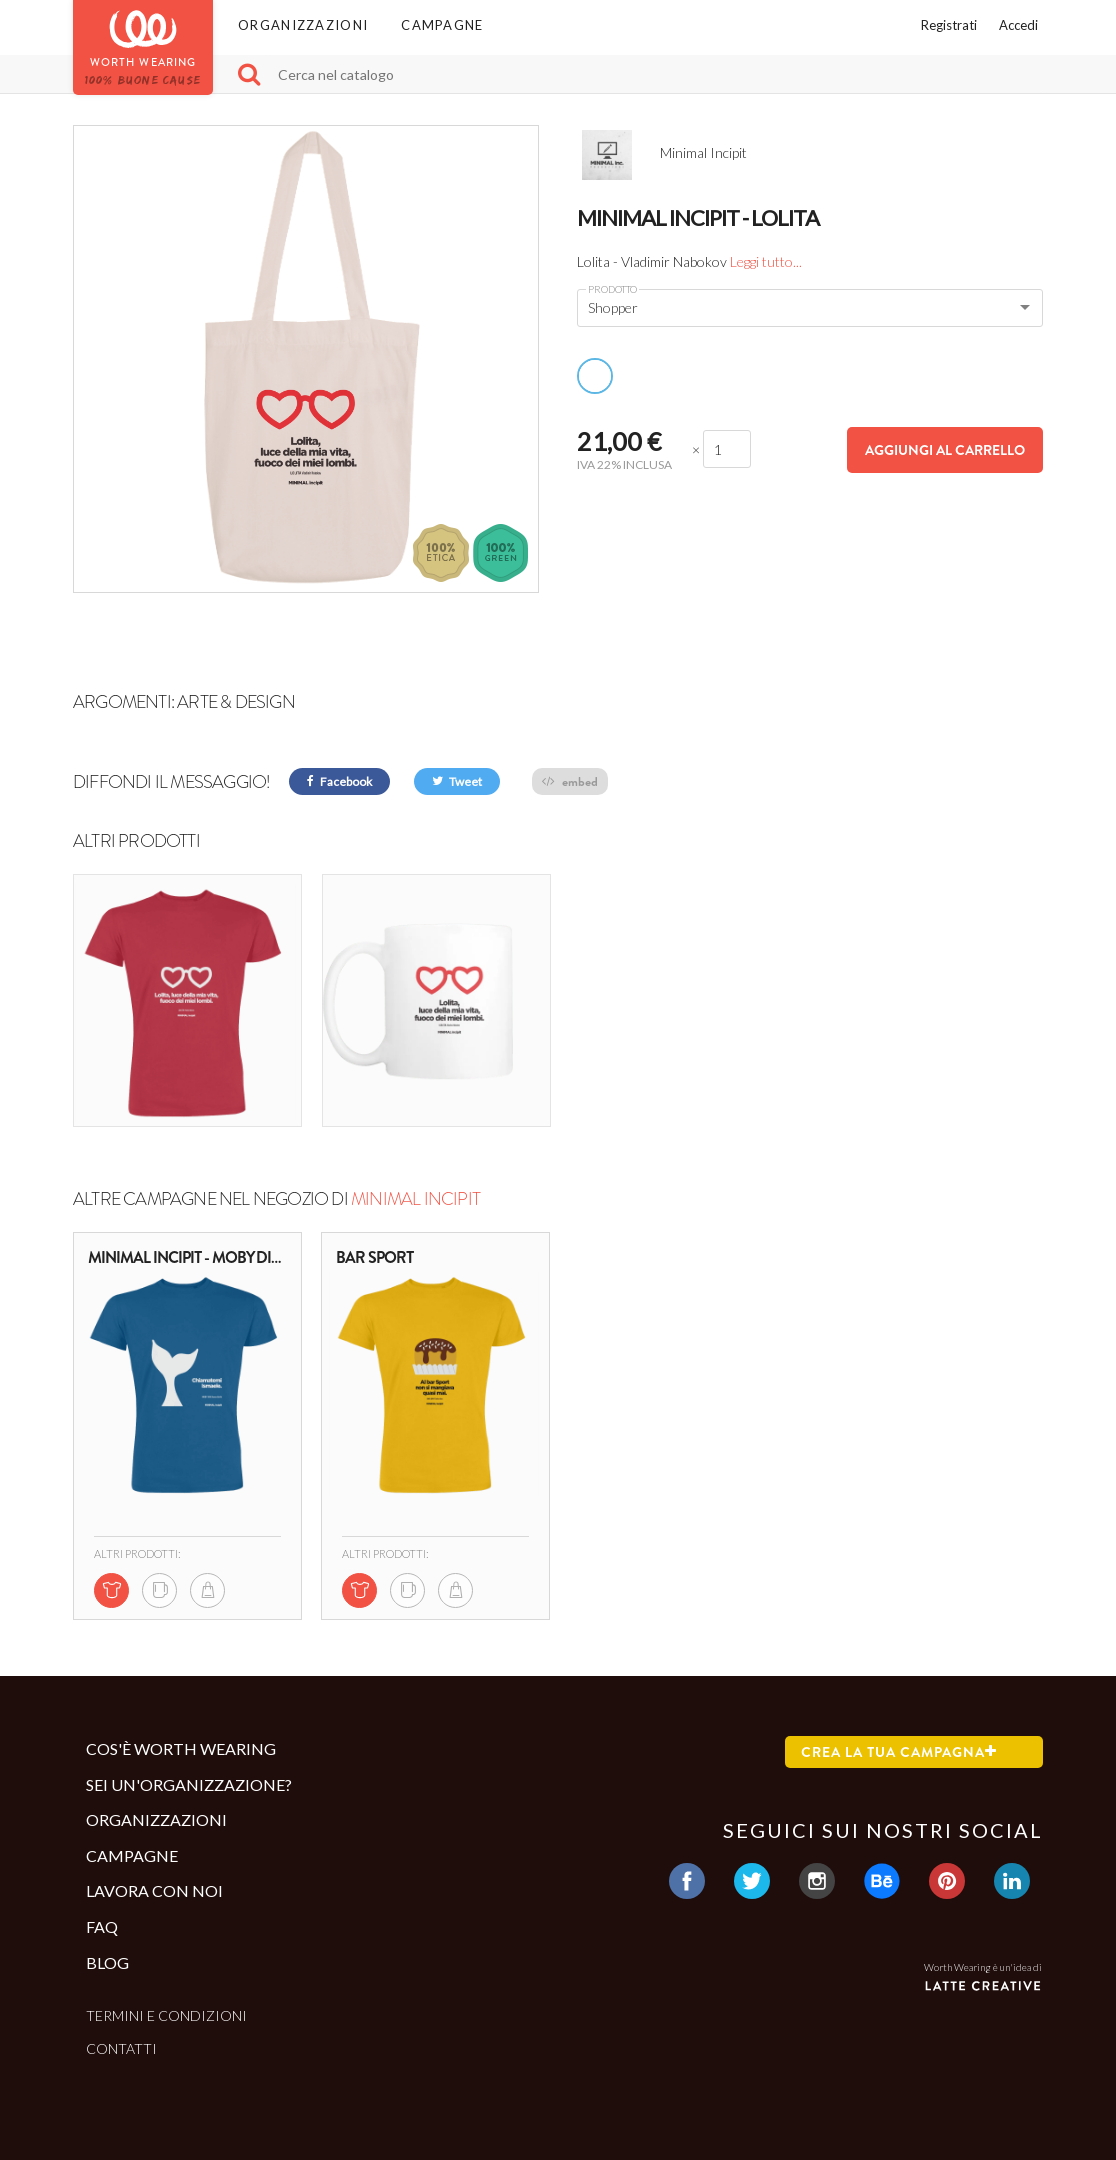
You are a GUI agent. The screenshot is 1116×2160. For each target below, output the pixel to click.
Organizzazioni (303, 25)
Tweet (457, 781)
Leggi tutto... (766, 261)
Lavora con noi (154, 1890)
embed (570, 781)
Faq (102, 1926)
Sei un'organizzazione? (189, 1784)
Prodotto (612, 289)
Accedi (1018, 25)
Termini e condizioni (166, 2015)
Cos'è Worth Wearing (181, 1748)
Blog (107, 1962)
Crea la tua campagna (899, 1752)
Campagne (442, 25)
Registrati (949, 25)
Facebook (339, 781)
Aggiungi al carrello (945, 450)
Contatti (121, 2048)
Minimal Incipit (415, 1199)
